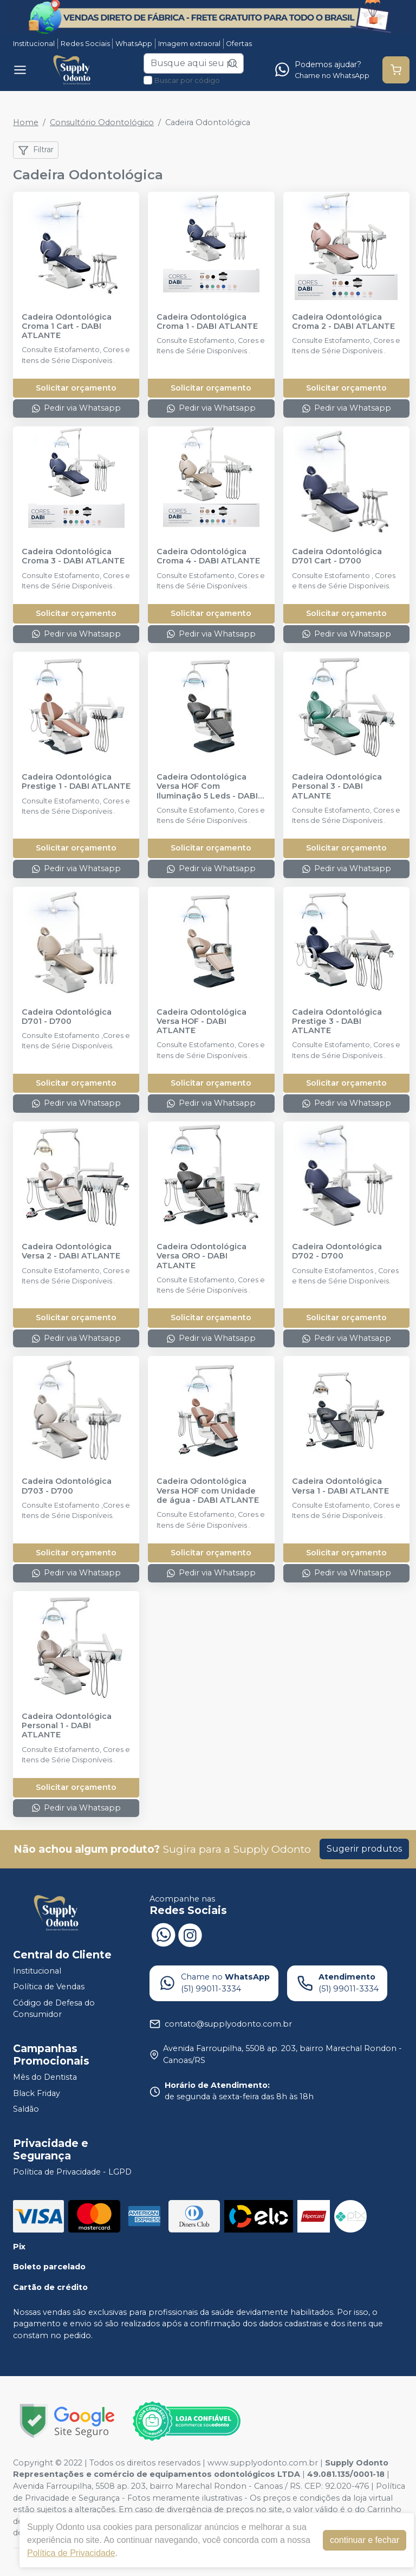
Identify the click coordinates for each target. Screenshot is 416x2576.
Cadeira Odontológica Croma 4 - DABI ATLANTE (208, 556)
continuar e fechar (364, 2540)
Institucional (34, 44)
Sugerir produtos (364, 1849)
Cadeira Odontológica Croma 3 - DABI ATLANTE (73, 556)
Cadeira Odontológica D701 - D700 (67, 1017)
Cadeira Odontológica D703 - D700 (67, 1486)
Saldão (26, 2109)
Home (25, 122)
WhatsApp (133, 44)
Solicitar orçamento (76, 388)
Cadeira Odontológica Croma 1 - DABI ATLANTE (207, 322)
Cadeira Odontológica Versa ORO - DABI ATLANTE (201, 1256)
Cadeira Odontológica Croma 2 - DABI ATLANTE (343, 322)
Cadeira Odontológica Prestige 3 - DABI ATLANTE (337, 1022)
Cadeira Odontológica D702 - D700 (337, 1251)
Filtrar (36, 150)
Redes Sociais (85, 44)
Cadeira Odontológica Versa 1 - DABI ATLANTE (340, 1486)
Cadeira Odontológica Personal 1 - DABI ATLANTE (67, 1726)
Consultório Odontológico (102, 122)
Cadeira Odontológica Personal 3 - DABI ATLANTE (337, 787)
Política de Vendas (48, 1986)
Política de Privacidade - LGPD (72, 2172)
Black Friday (36, 2093)
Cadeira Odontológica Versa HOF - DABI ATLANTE (201, 1022)
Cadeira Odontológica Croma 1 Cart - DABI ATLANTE (67, 327)
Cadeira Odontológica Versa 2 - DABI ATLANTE (71, 1251)
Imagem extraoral (189, 44)
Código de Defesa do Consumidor (54, 2009)
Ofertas (239, 44)
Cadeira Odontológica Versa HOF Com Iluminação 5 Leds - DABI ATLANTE (207, 787)
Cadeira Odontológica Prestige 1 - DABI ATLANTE (76, 782)
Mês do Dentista (45, 2077)
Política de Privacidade (71, 2553)
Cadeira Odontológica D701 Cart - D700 (337, 556)
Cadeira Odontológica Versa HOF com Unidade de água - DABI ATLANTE (208, 1491)
